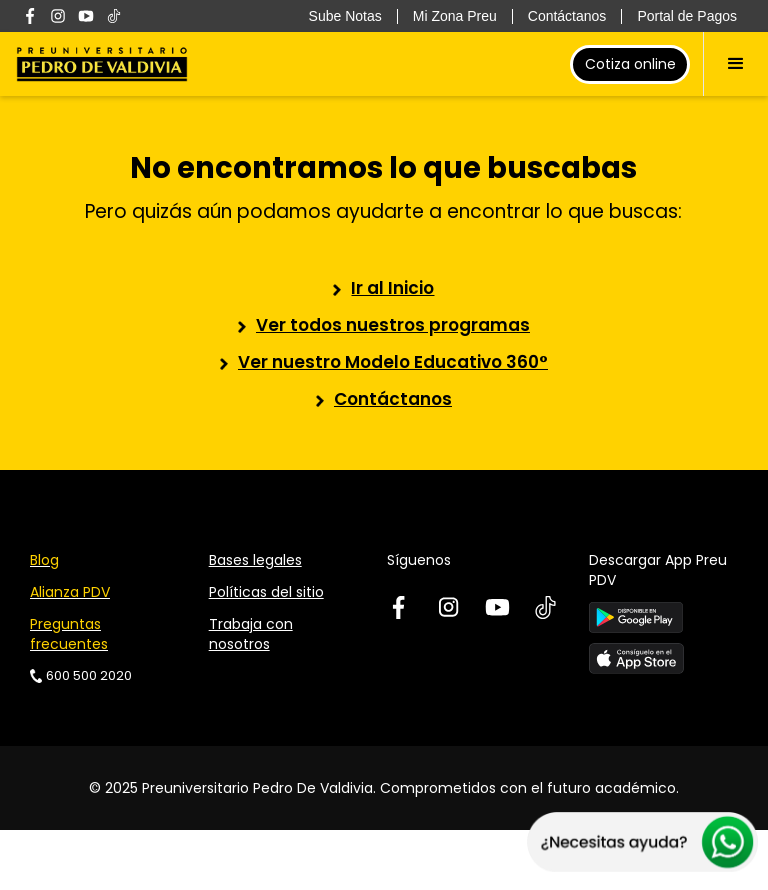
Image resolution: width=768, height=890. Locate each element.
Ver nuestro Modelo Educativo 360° (393, 362)
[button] (735, 64)
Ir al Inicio (392, 288)
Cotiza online (630, 64)
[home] (102, 64)
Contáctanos (393, 399)
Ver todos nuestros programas (393, 325)
